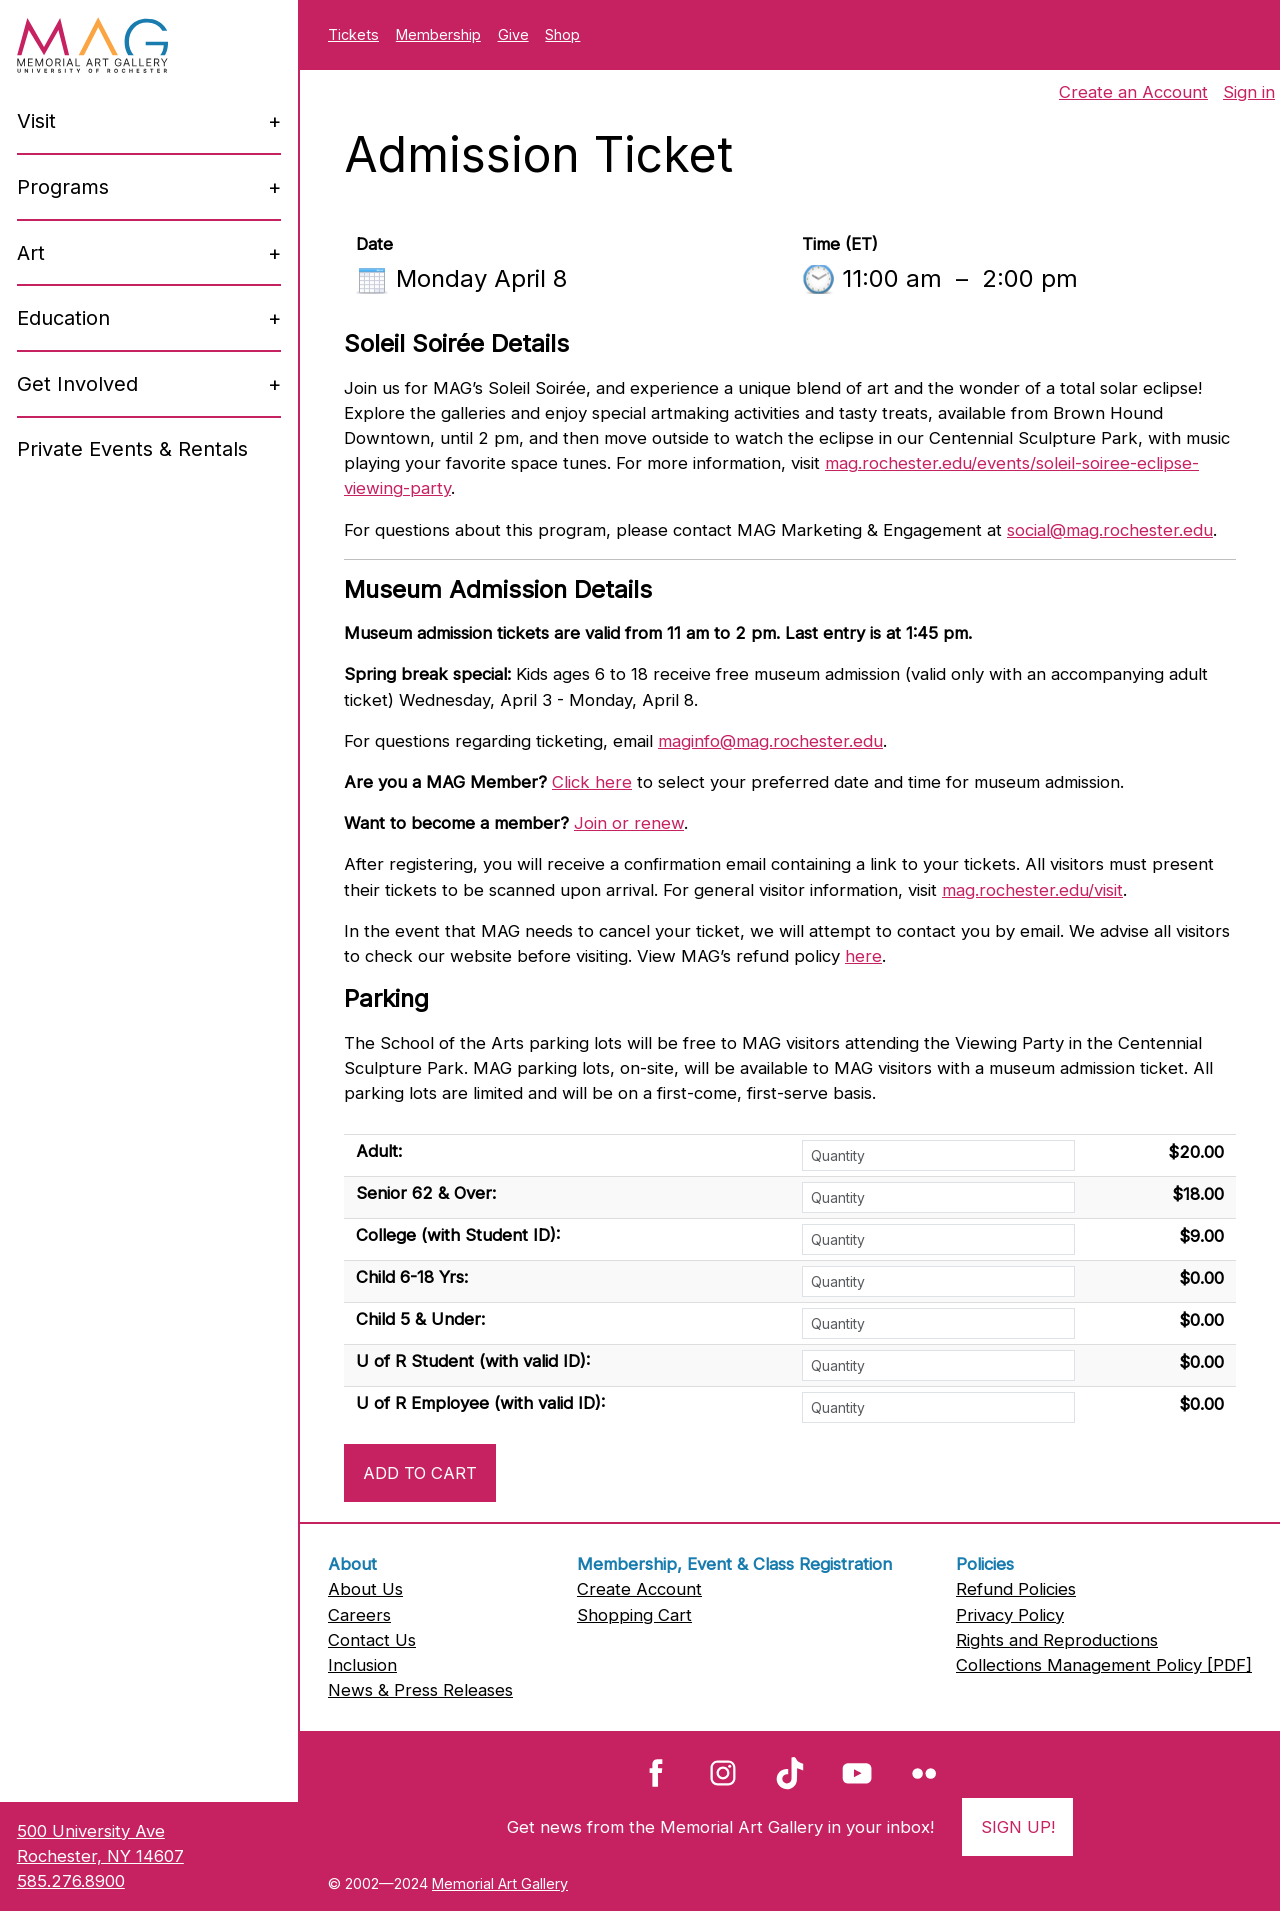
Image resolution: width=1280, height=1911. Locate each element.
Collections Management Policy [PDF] (1104, 1665)
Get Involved (77, 384)
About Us (365, 1589)
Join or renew (629, 823)
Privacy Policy (1010, 1615)
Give (513, 34)
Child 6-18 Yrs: (412, 1277)
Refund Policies (1016, 1589)
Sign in (1249, 92)
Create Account (639, 1589)
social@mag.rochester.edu (1110, 530)
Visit (36, 121)
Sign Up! (1018, 1827)
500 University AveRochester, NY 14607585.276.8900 (100, 1856)
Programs (63, 187)
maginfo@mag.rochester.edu (770, 741)
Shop (562, 34)
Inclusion (362, 1665)
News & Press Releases (420, 1690)
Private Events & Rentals (132, 449)
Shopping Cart (634, 1615)
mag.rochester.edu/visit (1032, 890)
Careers (359, 1615)
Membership (438, 34)
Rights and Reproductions (1057, 1640)
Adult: (379, 1151)
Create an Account (1133, 92)
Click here (592, 782)
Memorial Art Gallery (500, 1883)
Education (63, 318)
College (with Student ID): (458, 1235)
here (863, 956)
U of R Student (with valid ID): (473, 1361)
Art (31, 253)
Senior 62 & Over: (426, 1193)
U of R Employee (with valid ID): (480, 1403)
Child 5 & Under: (420, 1319)
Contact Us (372, 1640)
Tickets (353, 34)
